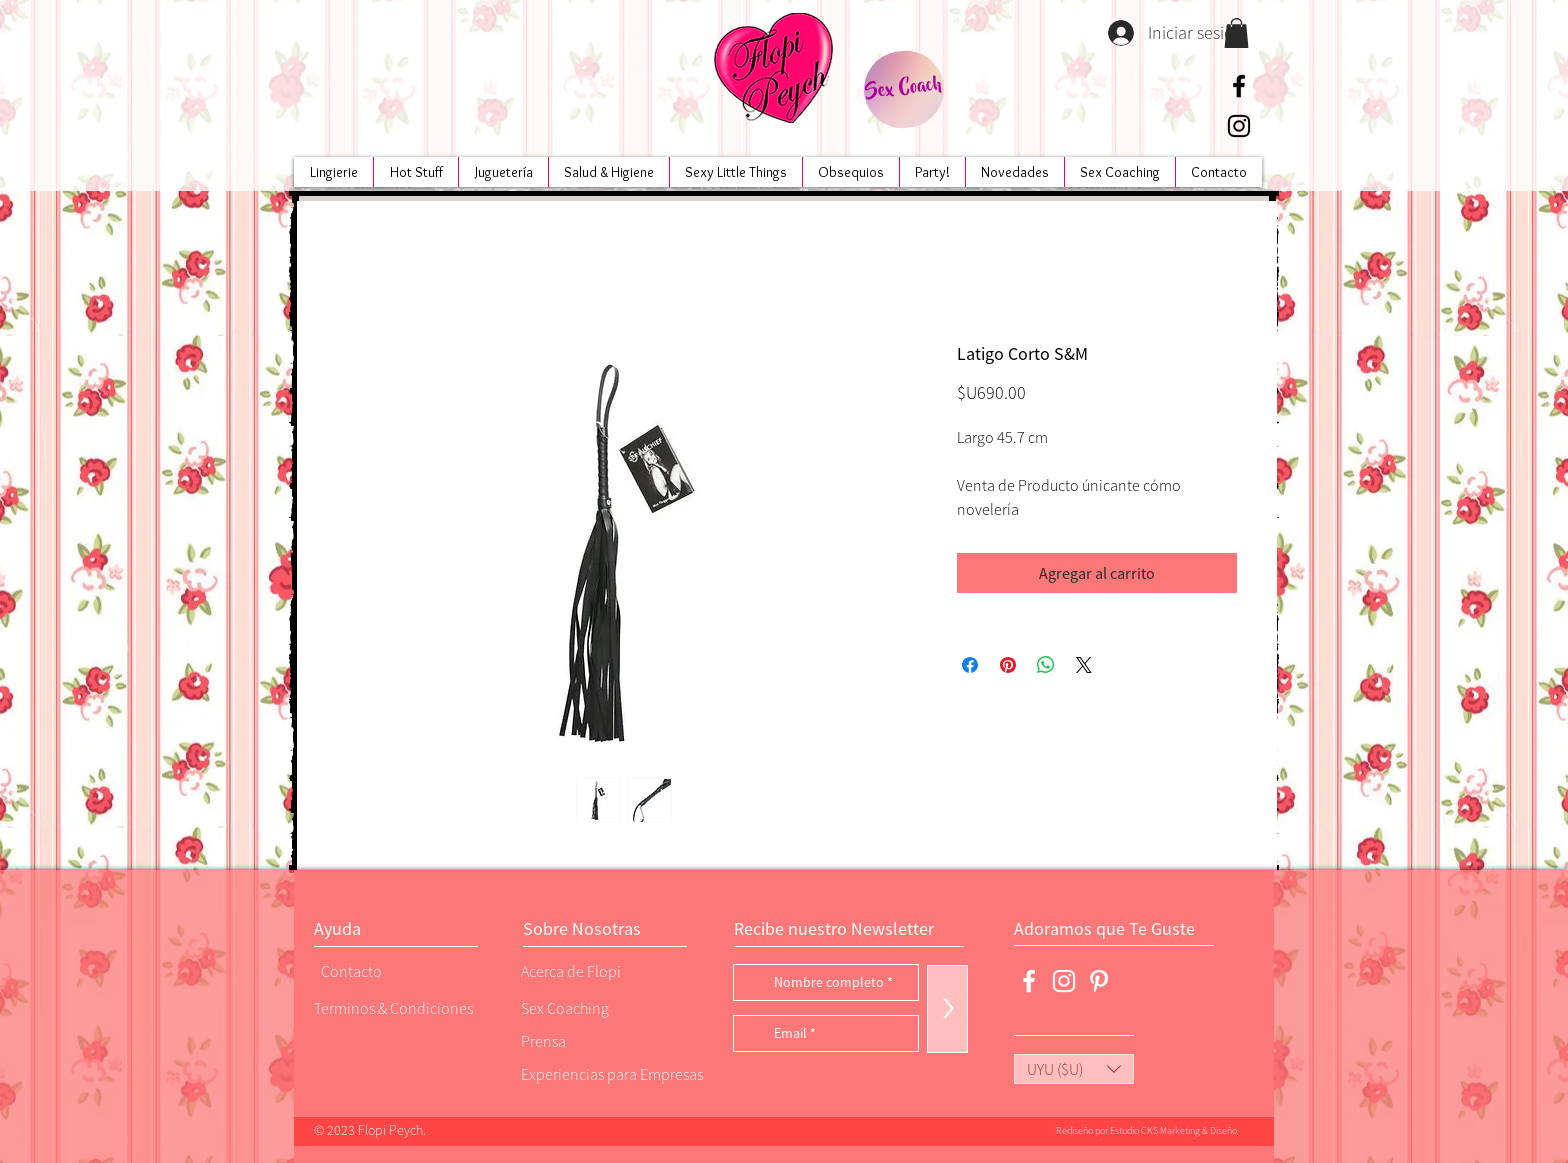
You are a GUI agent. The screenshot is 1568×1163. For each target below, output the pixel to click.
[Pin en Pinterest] (1008, 665)
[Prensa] (589, 1040)
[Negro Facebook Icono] (1239, 86)
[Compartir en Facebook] (970, 665)
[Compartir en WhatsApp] (1046, 665)
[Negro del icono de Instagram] (1239, 126)
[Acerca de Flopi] (589, 970)
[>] (947, 1009)
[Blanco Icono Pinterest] (1099, 981)
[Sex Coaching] (605, 1007)
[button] (1236, 33)
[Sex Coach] (903, 89)
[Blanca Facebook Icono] (1029, 981)
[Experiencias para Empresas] (610, 1073)
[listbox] (1074, 1069)
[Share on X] (1084, 665)
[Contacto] (389, 970)
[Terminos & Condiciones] (393, 1007)
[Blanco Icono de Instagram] (1064, 981)
